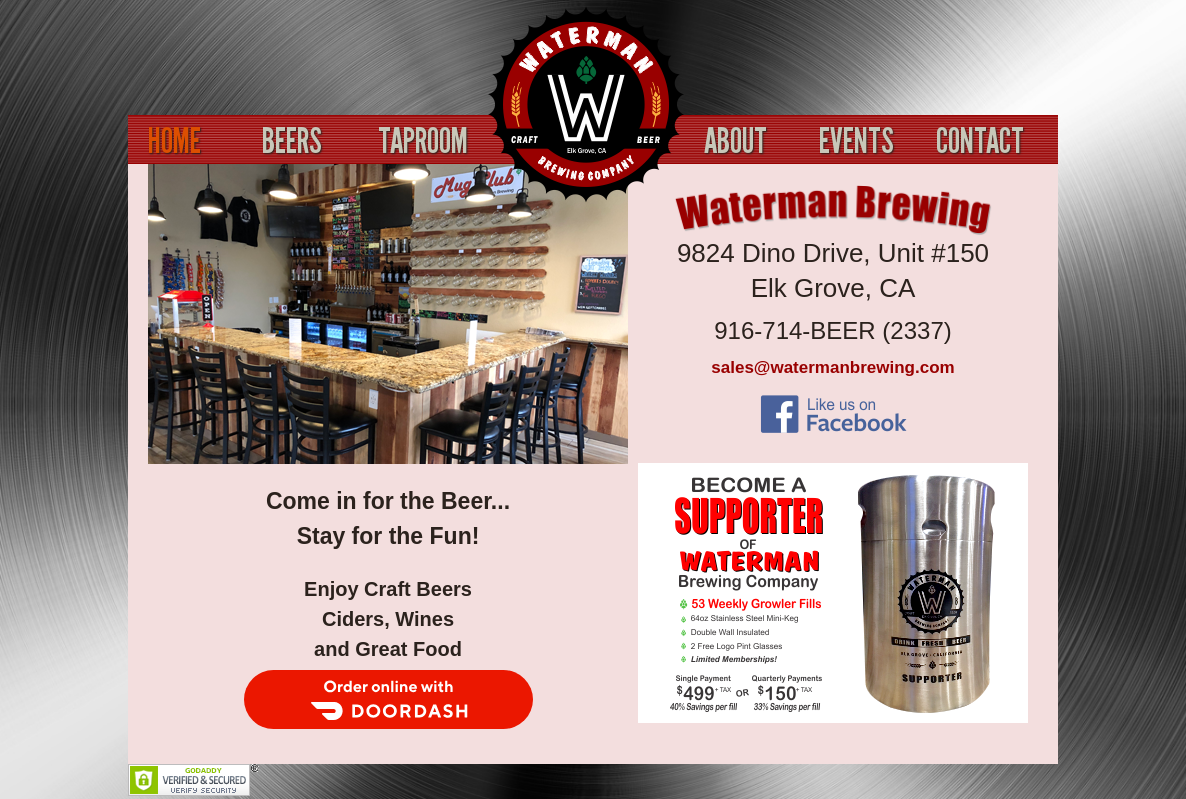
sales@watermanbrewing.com (832, 367)
